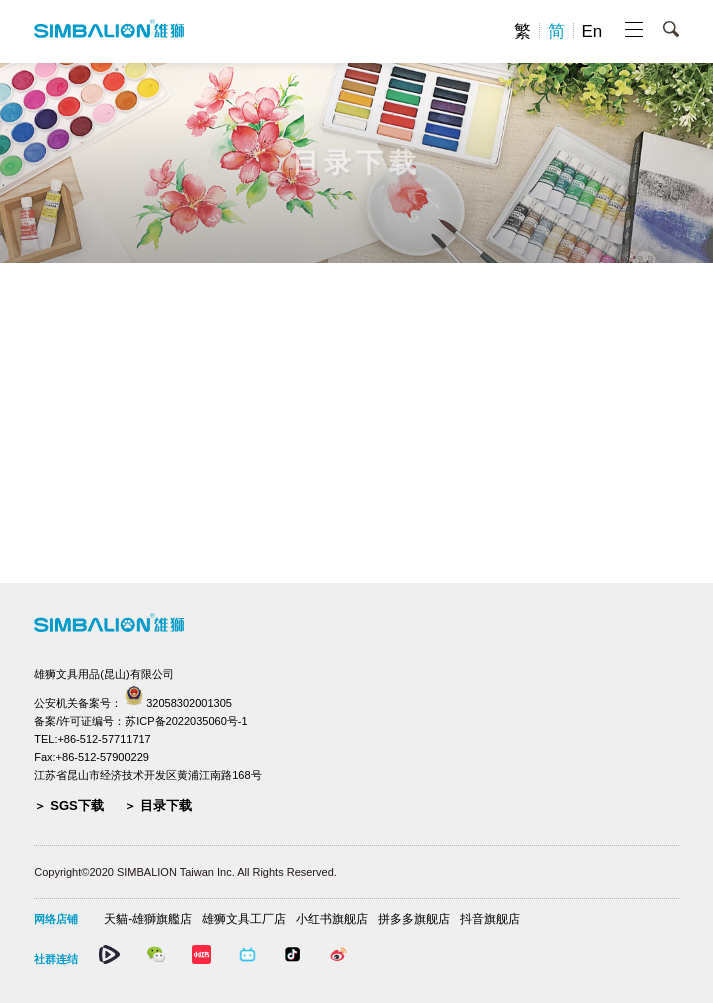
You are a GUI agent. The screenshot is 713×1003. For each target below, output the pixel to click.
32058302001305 (189, 703)
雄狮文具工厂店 (244, 919)
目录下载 (166, 805)
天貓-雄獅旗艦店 (148, 919)
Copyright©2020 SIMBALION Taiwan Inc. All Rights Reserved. (185, 872)
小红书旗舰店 (332, 919)
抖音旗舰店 (490, 919)
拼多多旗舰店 (414, 919)
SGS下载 (76, 805)
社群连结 (56, 959)
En (592, 31)
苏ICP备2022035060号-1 (186, 721)
